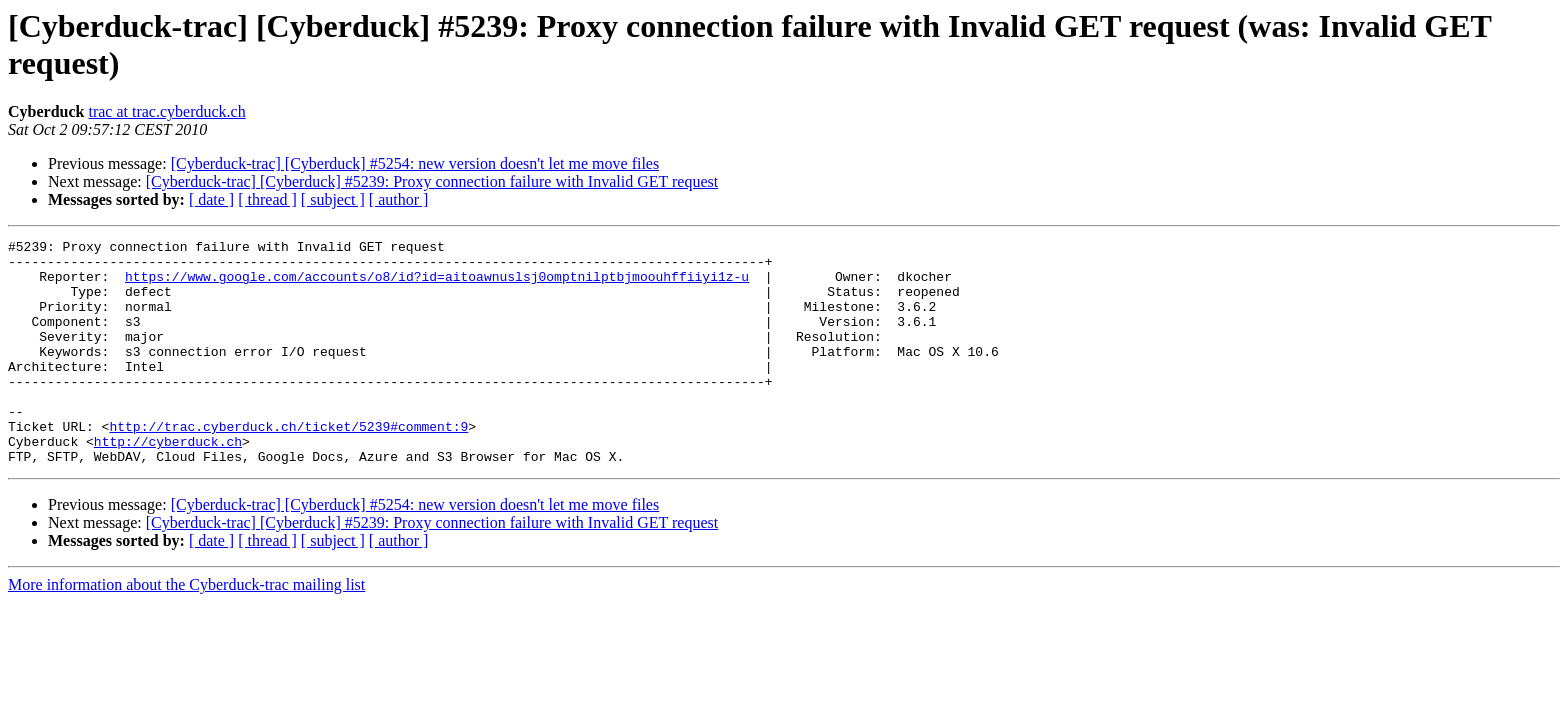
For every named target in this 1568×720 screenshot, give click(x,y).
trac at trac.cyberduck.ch (166, 111)
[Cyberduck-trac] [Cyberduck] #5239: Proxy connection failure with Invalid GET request (432, 181)
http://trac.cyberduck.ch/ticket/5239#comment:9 (288, 465)
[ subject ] (333, 199)
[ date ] (211, 199)
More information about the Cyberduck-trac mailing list (186, 629)
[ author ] (399, 199)
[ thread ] (267, 199)
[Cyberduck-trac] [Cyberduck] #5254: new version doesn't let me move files (415, 163)
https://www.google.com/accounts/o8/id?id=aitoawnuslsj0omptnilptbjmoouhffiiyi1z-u (437, 285)
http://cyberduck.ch (168, 483)
